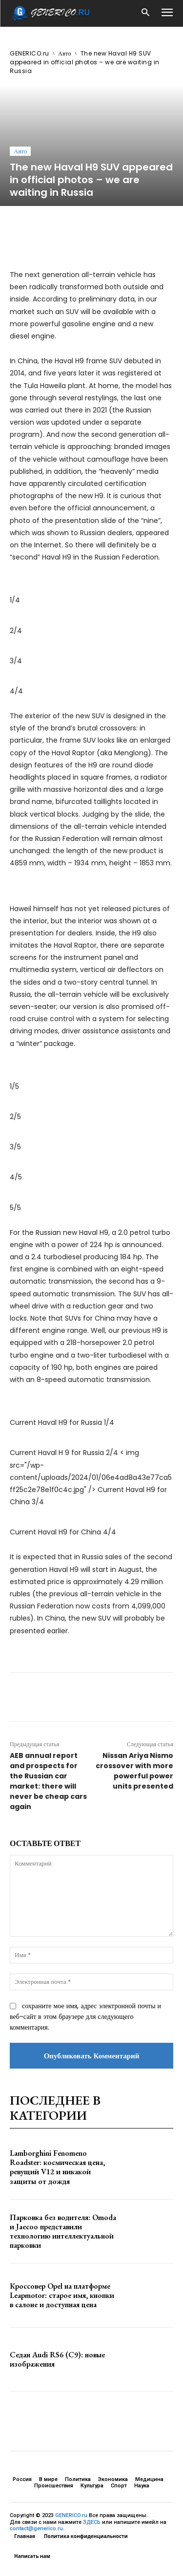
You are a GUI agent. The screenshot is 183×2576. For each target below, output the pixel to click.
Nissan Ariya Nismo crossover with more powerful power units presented (134, 1771)
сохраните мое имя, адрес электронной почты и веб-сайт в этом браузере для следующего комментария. (85, 2016)
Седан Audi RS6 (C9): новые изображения (57, 2359)
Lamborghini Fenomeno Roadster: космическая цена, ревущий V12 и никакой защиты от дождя (57, 2167)
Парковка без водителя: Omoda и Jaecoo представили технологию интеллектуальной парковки (63, 2231)
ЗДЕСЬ (92, 2522)
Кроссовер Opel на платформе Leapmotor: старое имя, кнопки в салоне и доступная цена (62, 2295)
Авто (64, 53)
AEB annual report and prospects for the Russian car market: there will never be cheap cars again (48, 1781)
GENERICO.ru (29, 53)
